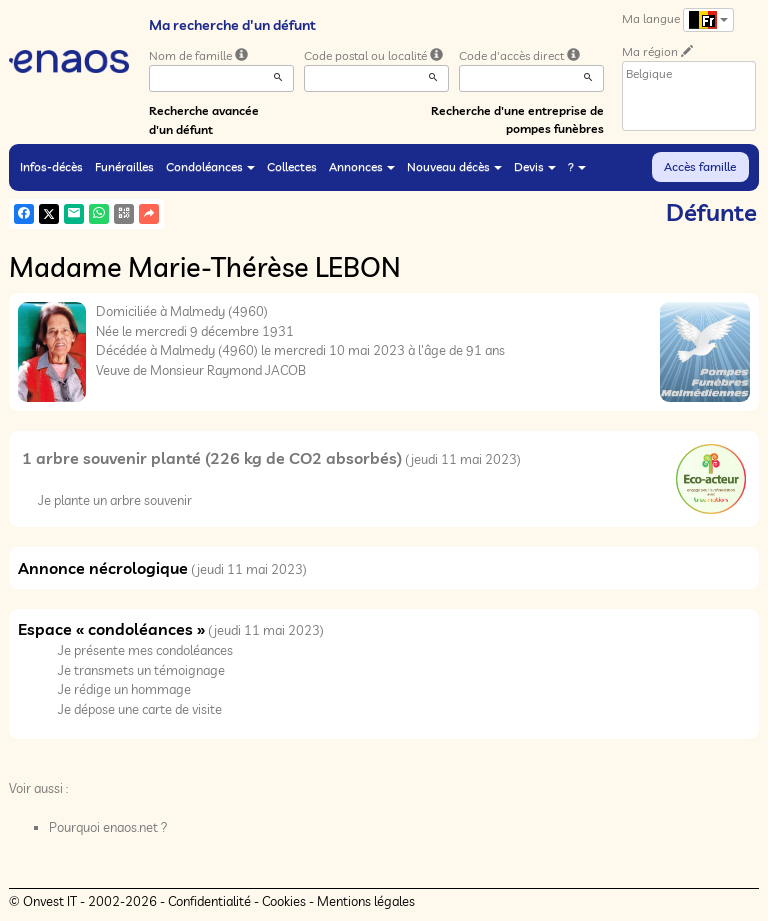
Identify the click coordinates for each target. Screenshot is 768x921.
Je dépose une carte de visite (140, 709)
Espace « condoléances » (111, 629)
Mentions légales (366, 901)
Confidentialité (209, 901)
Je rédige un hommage (124, 689)
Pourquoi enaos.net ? (108, 827)
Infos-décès (51, 166)
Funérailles (124, 166)
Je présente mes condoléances (145, 650)
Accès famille (700, 166)
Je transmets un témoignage (141, 670)
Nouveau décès (454, 166)
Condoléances (210, 166)
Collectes (292, 166)
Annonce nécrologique (103, 568)
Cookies (284, 901)
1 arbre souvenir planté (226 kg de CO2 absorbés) (212, 458)
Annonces (362, 166)
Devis (535, 166)
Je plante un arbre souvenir (115, 500)
